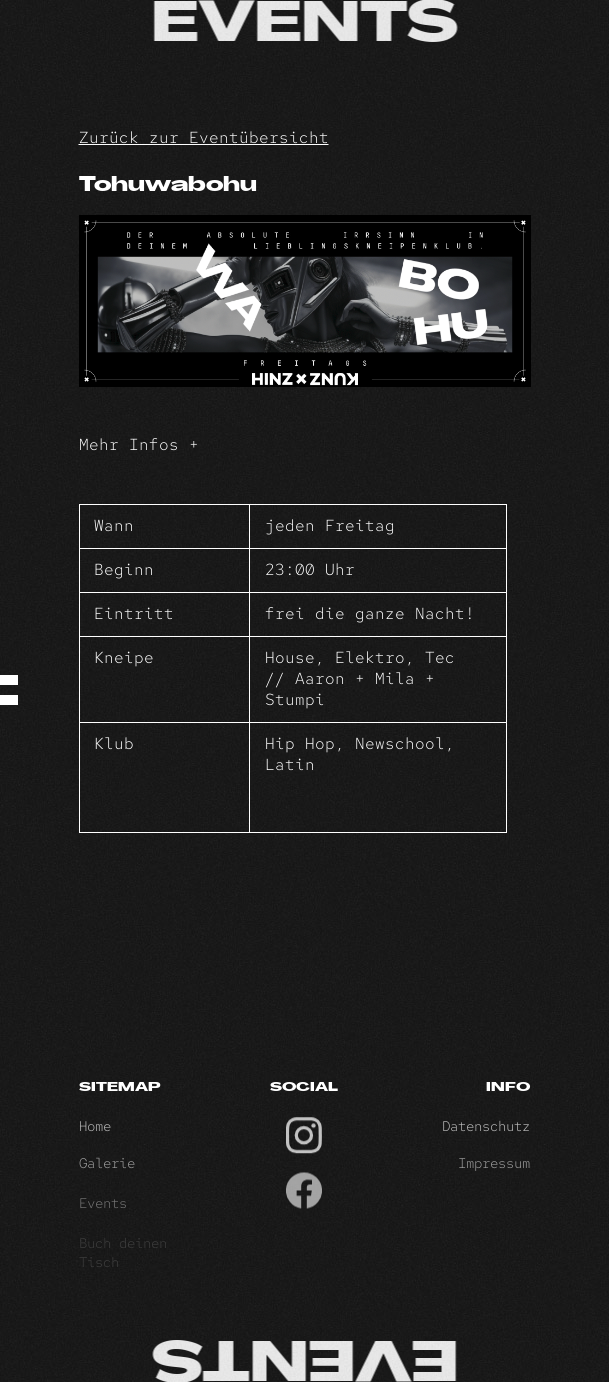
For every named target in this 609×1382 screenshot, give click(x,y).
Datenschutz (486, 1130)
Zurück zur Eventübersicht (204, 137)
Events (103, 1209)
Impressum (494, 1169)
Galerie (107, 1169)
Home (95, 1130)
